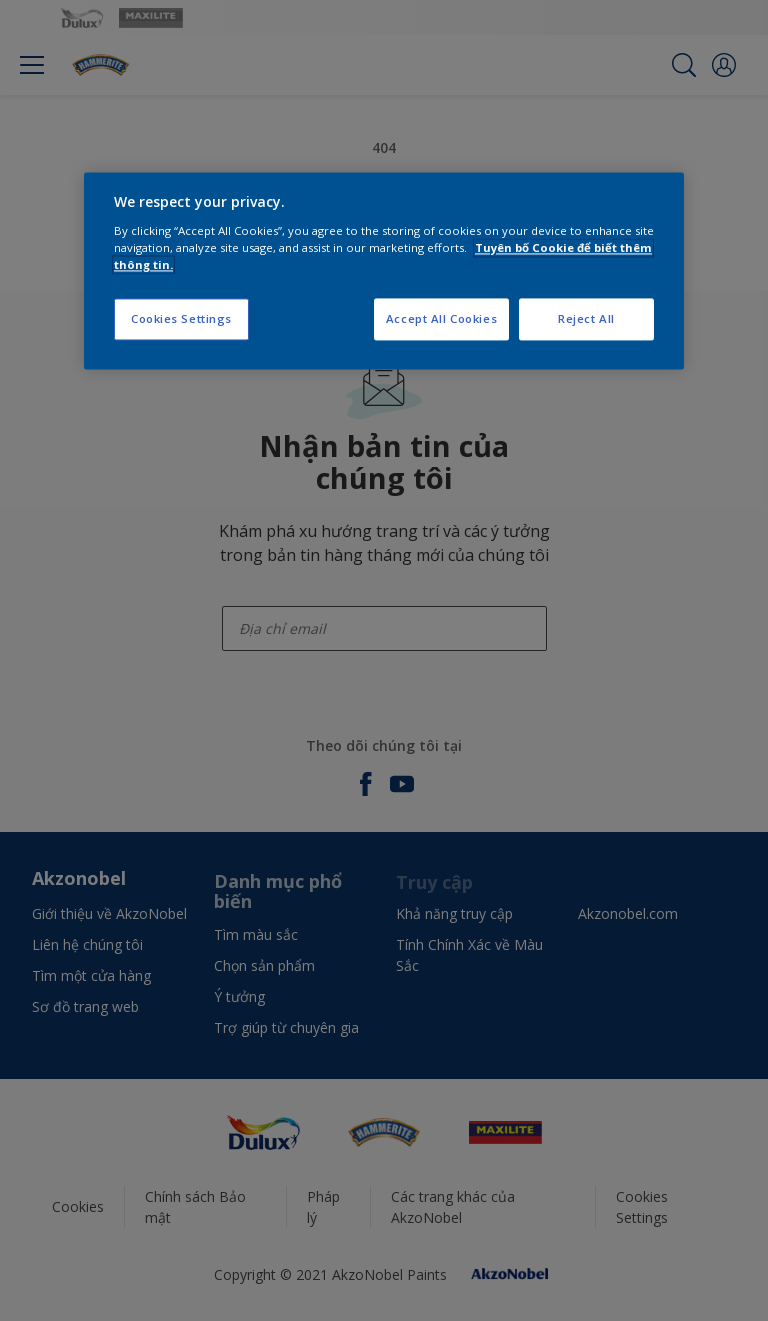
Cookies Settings (181, 318)
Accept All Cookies (441, 318)
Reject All (586, 318)
